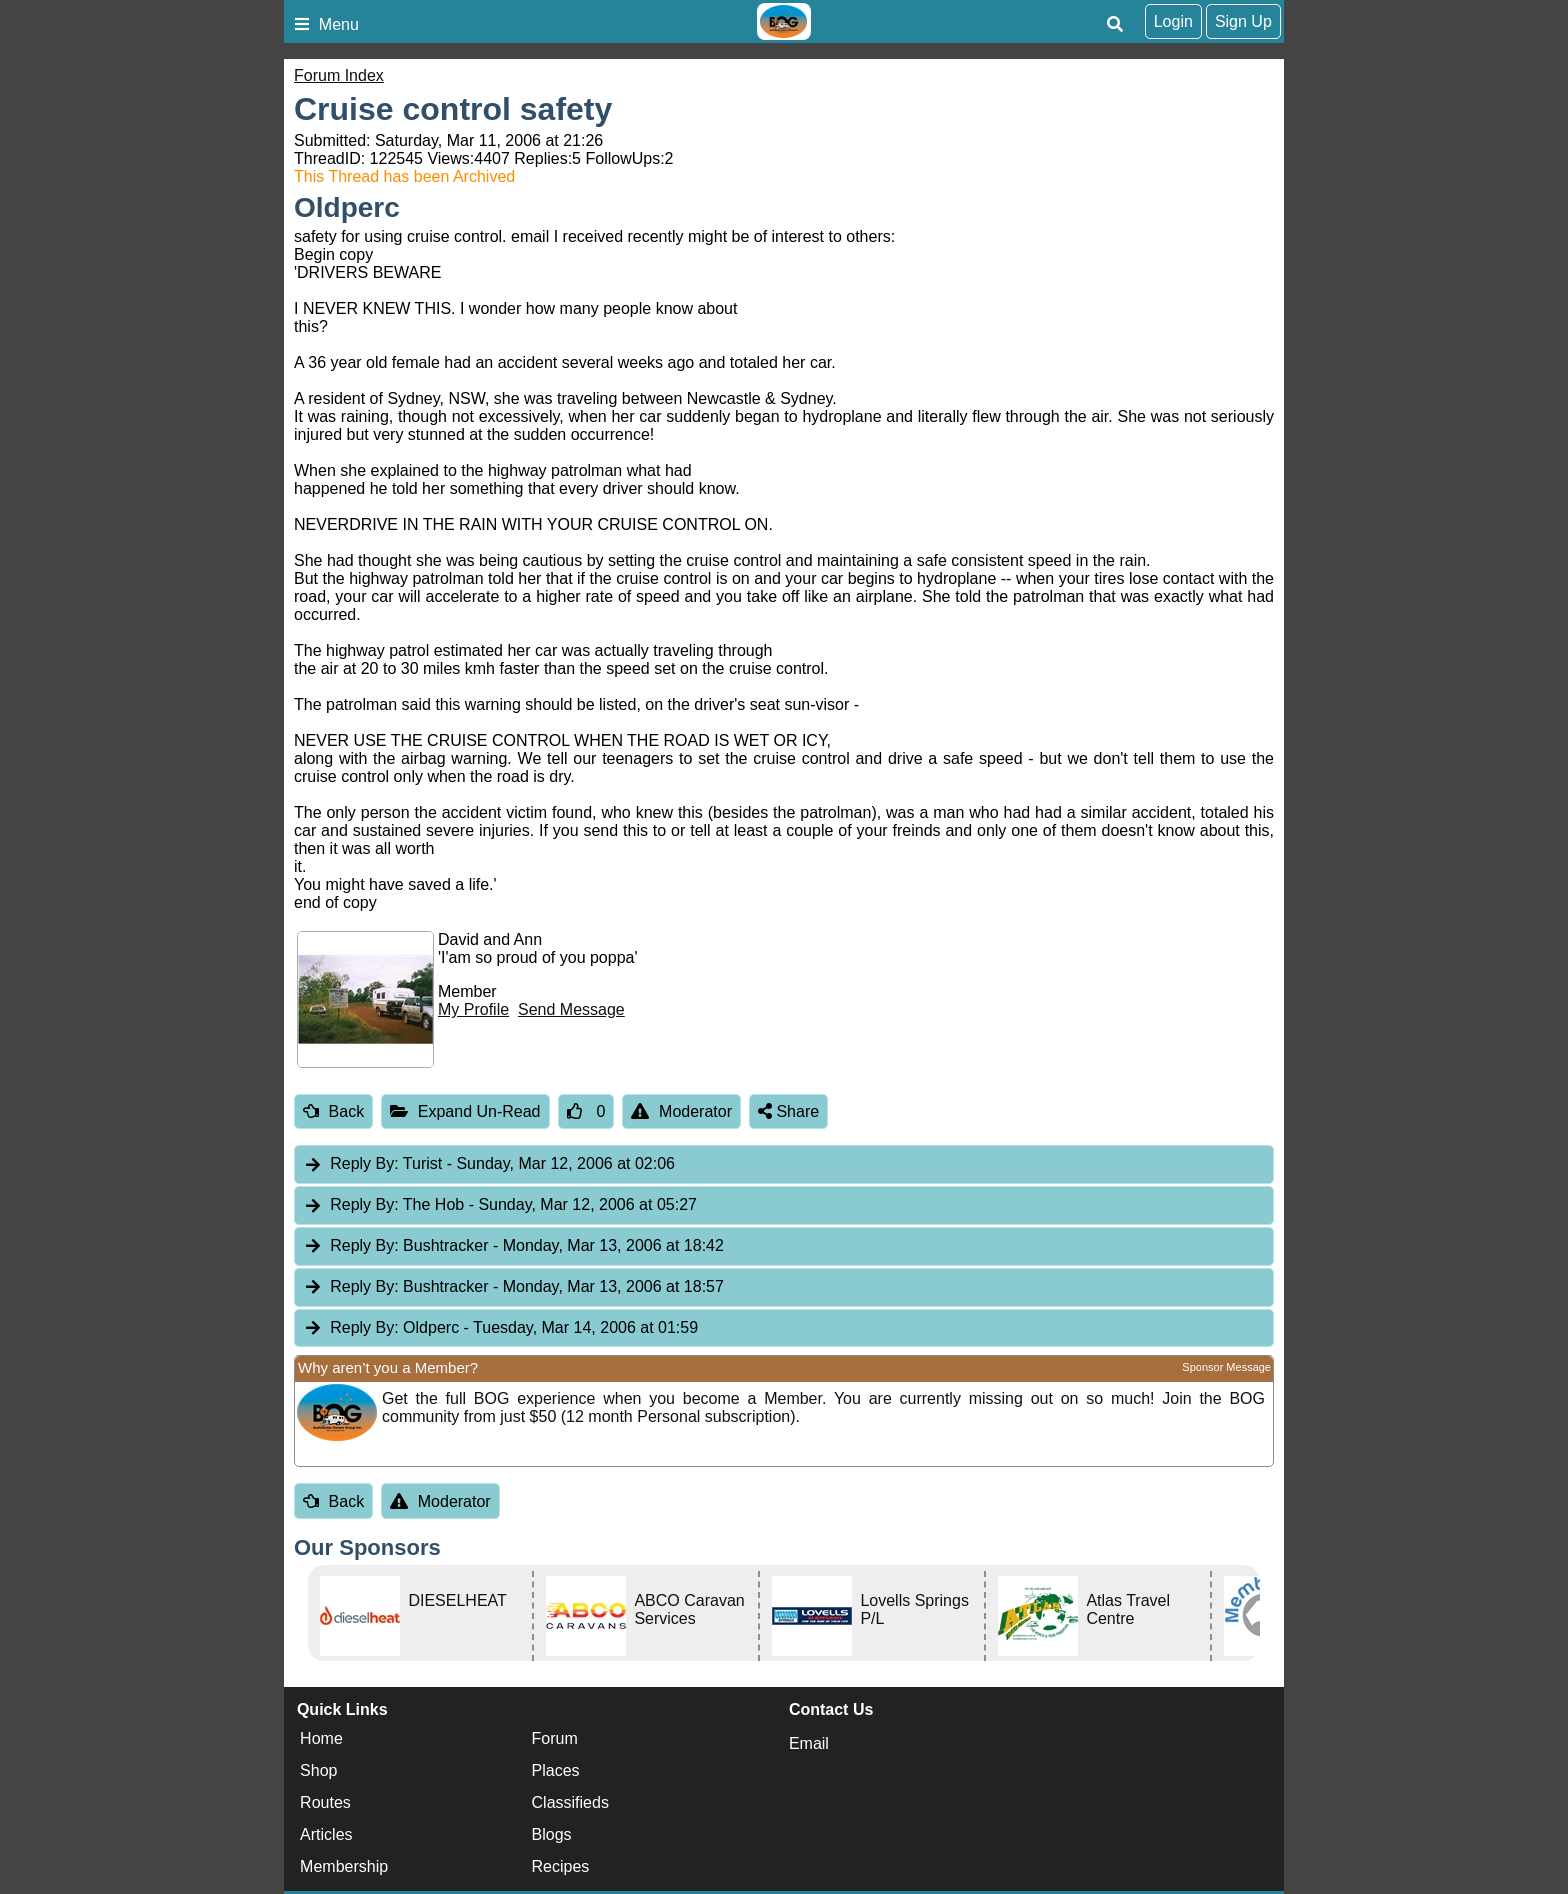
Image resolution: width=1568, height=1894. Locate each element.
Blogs (552, 1834)
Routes (325, 1802)
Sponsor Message (1226, 1367)
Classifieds (570, 1802)
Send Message (571, 1009)
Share (788, 1111)
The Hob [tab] (500, 1205)
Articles (326, 1834)
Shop (318, 1770)
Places (556, 1770)
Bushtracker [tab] (513, 1246)
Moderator (681, 1111)
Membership (344, 1866)
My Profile (473, 1009)
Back (333, 1111)
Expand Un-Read (465, 1111)
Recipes (561, 1866)
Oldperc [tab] (500, 1328)
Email (809, 1743)
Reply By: (364, 1163)
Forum (555, 1738)
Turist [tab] (489, 1164)
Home (321, 1738)
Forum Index (339, 75)
